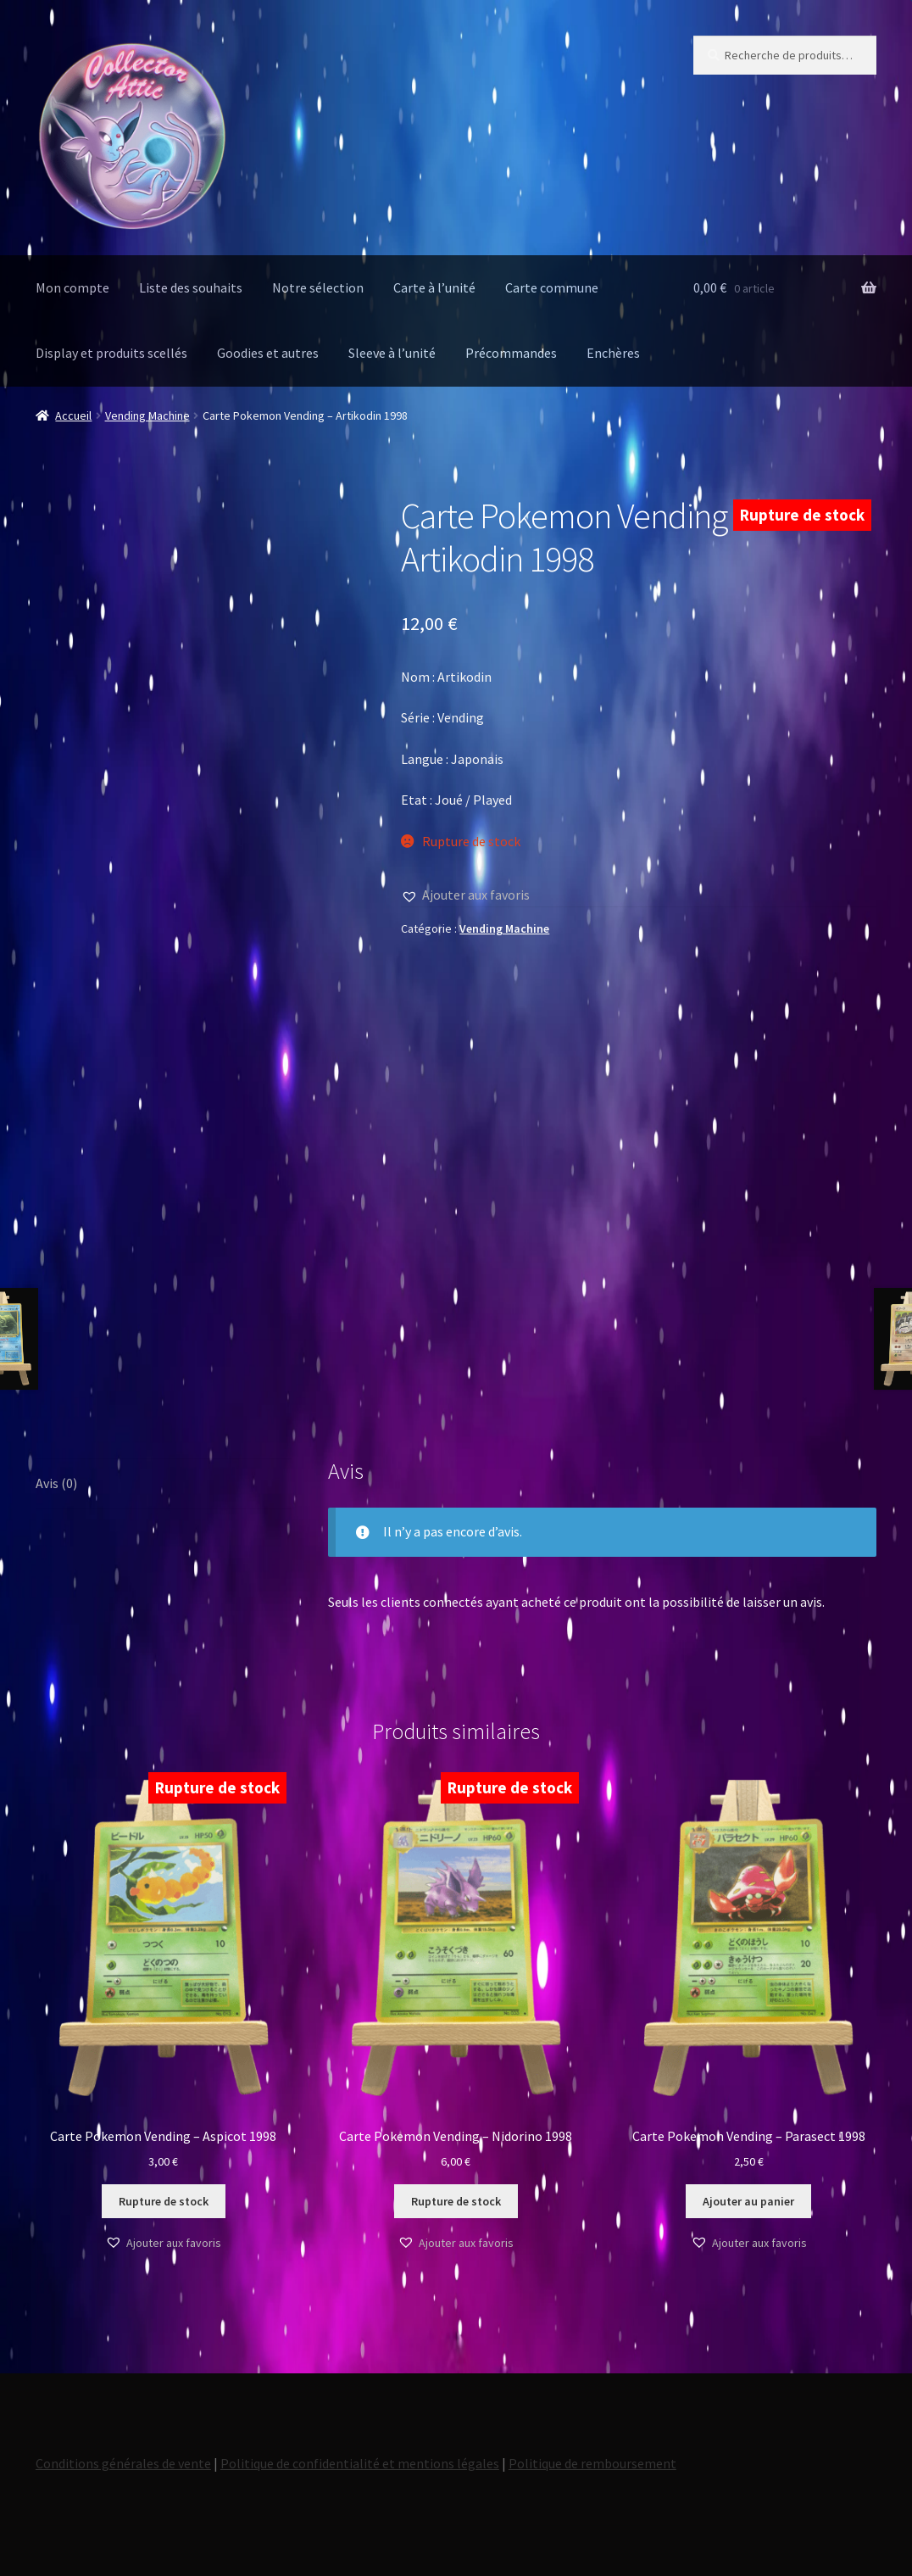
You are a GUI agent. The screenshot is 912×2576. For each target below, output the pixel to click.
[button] (465, 895)
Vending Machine (147, 415)
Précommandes (511, 352)
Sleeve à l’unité (392, 352)
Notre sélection (318, 287)
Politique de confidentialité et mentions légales (359, 2463)
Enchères (613, 352)
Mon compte (72, 287)
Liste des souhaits (190, 287)
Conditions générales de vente (123, 2463)
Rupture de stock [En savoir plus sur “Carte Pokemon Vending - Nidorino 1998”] (456, 2201)
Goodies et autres (268, 352)
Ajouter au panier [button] (748, 2201)
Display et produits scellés (111, 352)
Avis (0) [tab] (56, 1483)
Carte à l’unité (434, 287)
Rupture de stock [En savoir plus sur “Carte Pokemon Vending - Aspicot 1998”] (164, 2201)
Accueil (73, 415)
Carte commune (551, 287)
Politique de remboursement (592, 2463)
